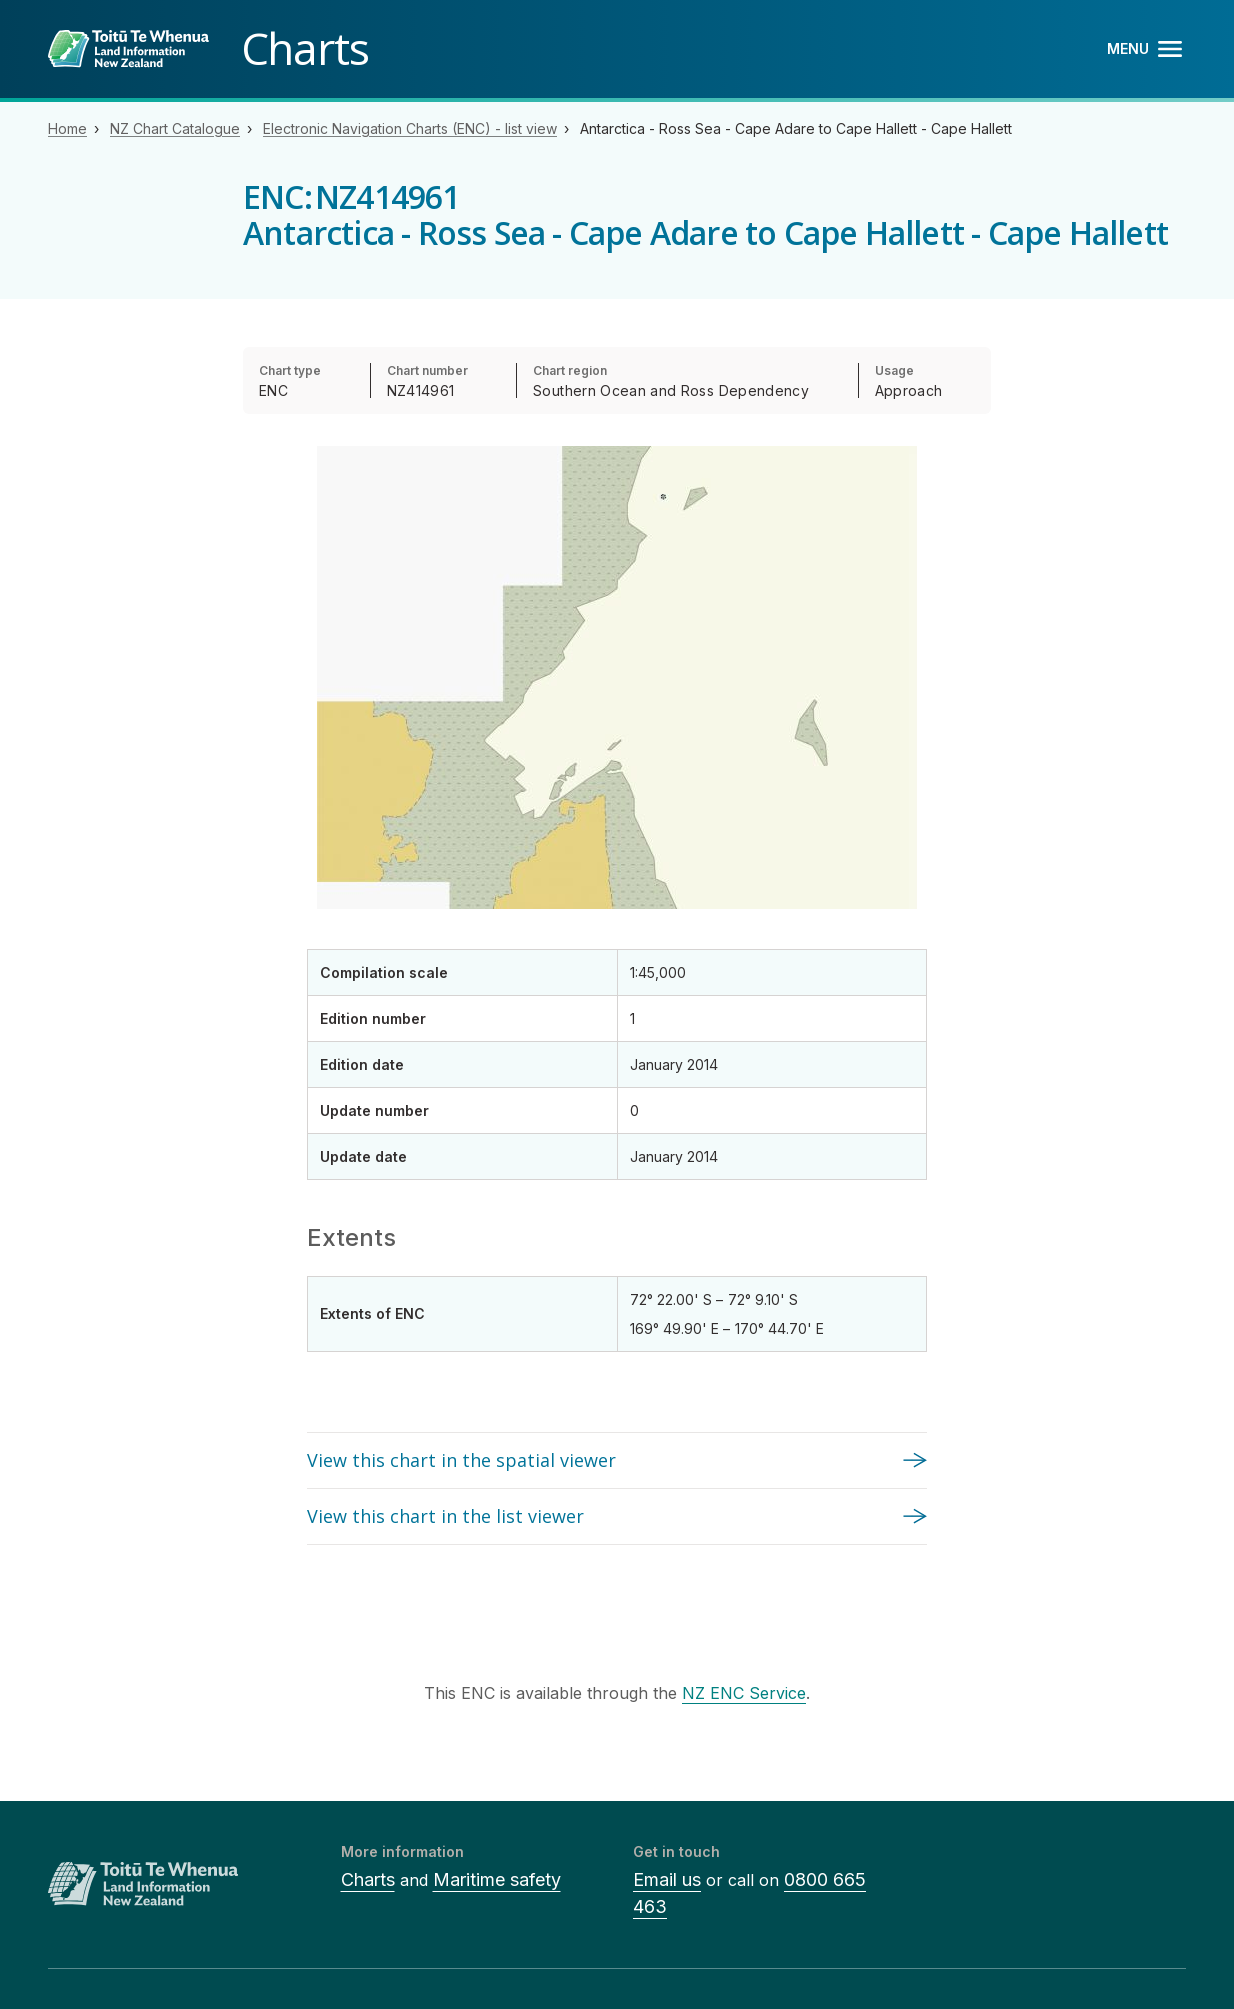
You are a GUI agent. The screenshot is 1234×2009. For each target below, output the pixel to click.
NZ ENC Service (744, 1693)
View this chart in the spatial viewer (461, 1460)
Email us (667, 1879)
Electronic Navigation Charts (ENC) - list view (410, 128)
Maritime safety (497, 1879)
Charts (368, 1879)
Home (67, 128)
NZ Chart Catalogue (175, 128)
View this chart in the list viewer (445, 1516)
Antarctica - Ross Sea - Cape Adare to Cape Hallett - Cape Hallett (796, 128)
